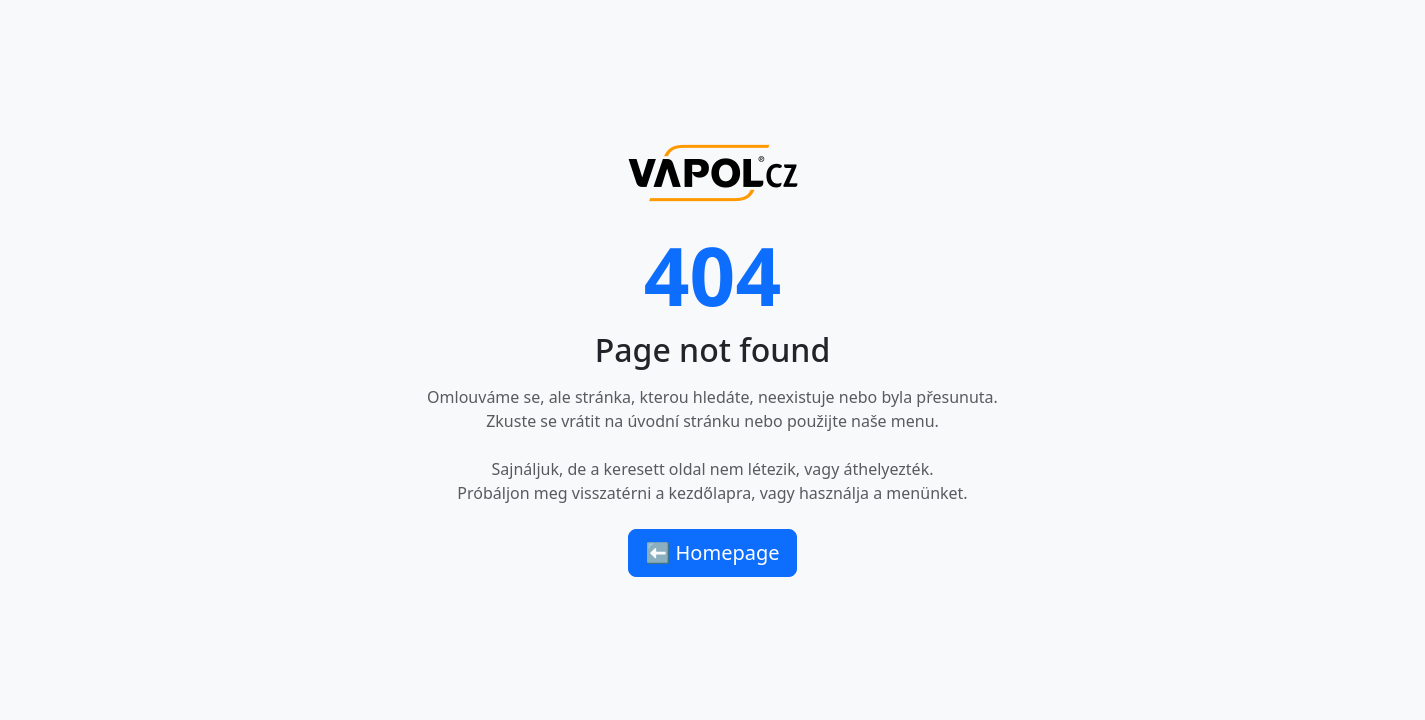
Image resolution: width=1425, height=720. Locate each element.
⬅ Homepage (712, 552)
